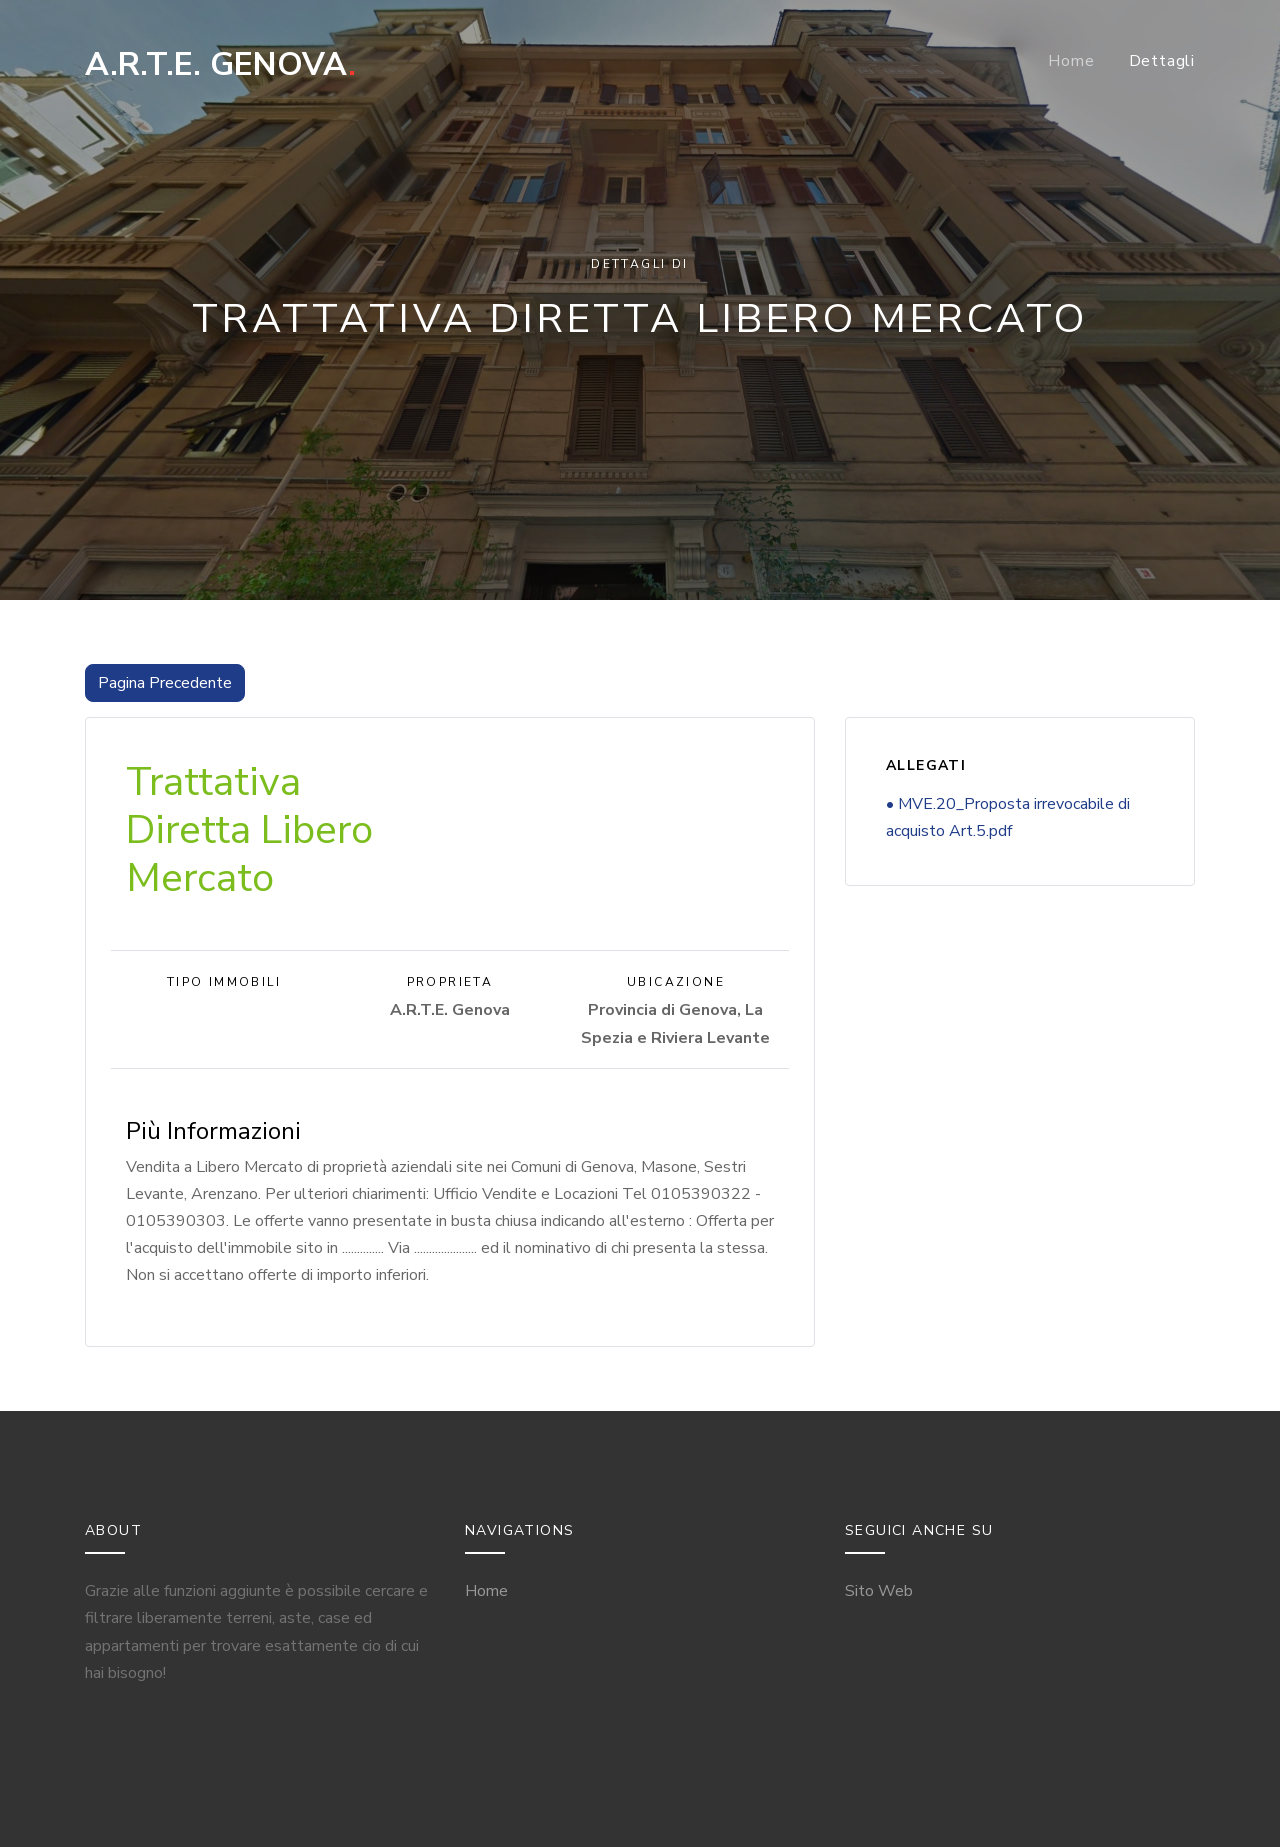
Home (1071, 61)
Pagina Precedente (165, 683)
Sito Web (879, 1591)
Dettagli (1162, 61)
